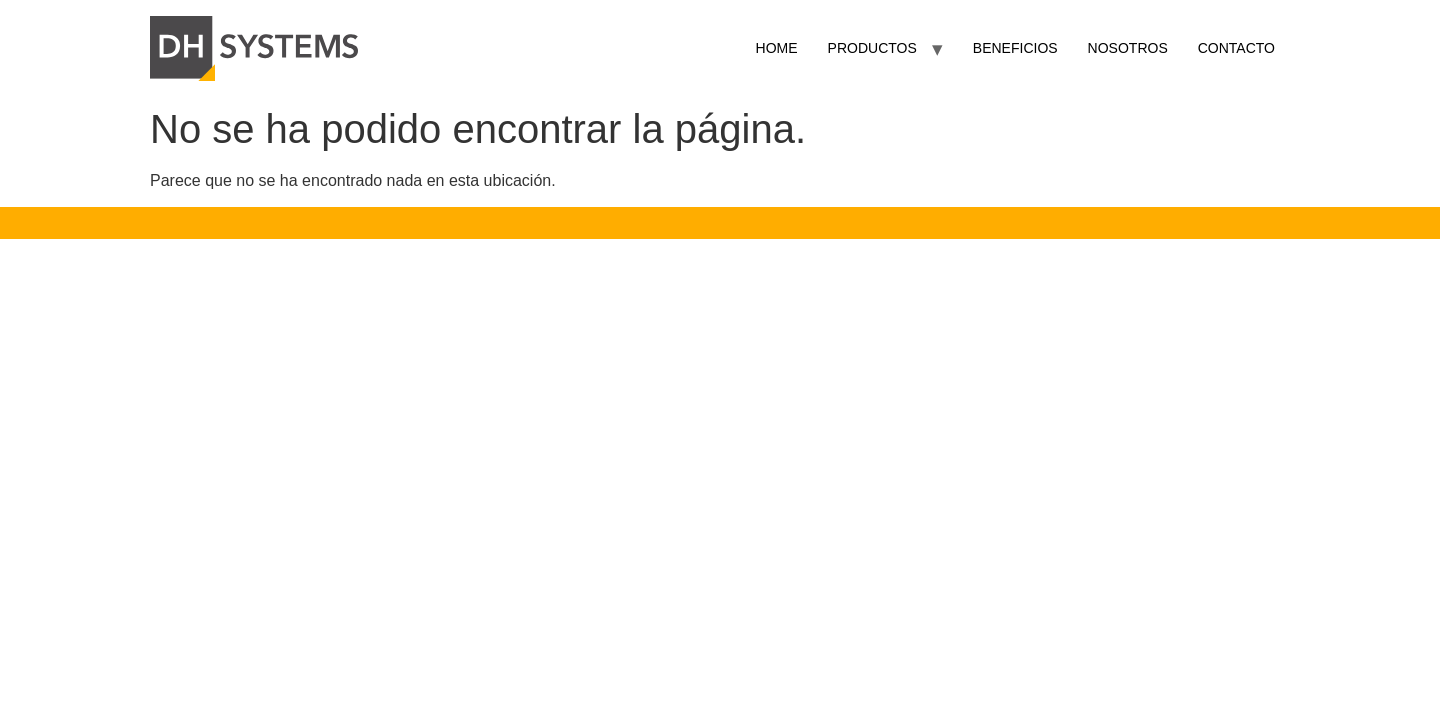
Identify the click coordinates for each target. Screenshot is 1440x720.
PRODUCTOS (872, 48)
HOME (777, 48)
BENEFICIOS (1015, 48)
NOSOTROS (1128, 48)
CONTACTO (1236, 48)
